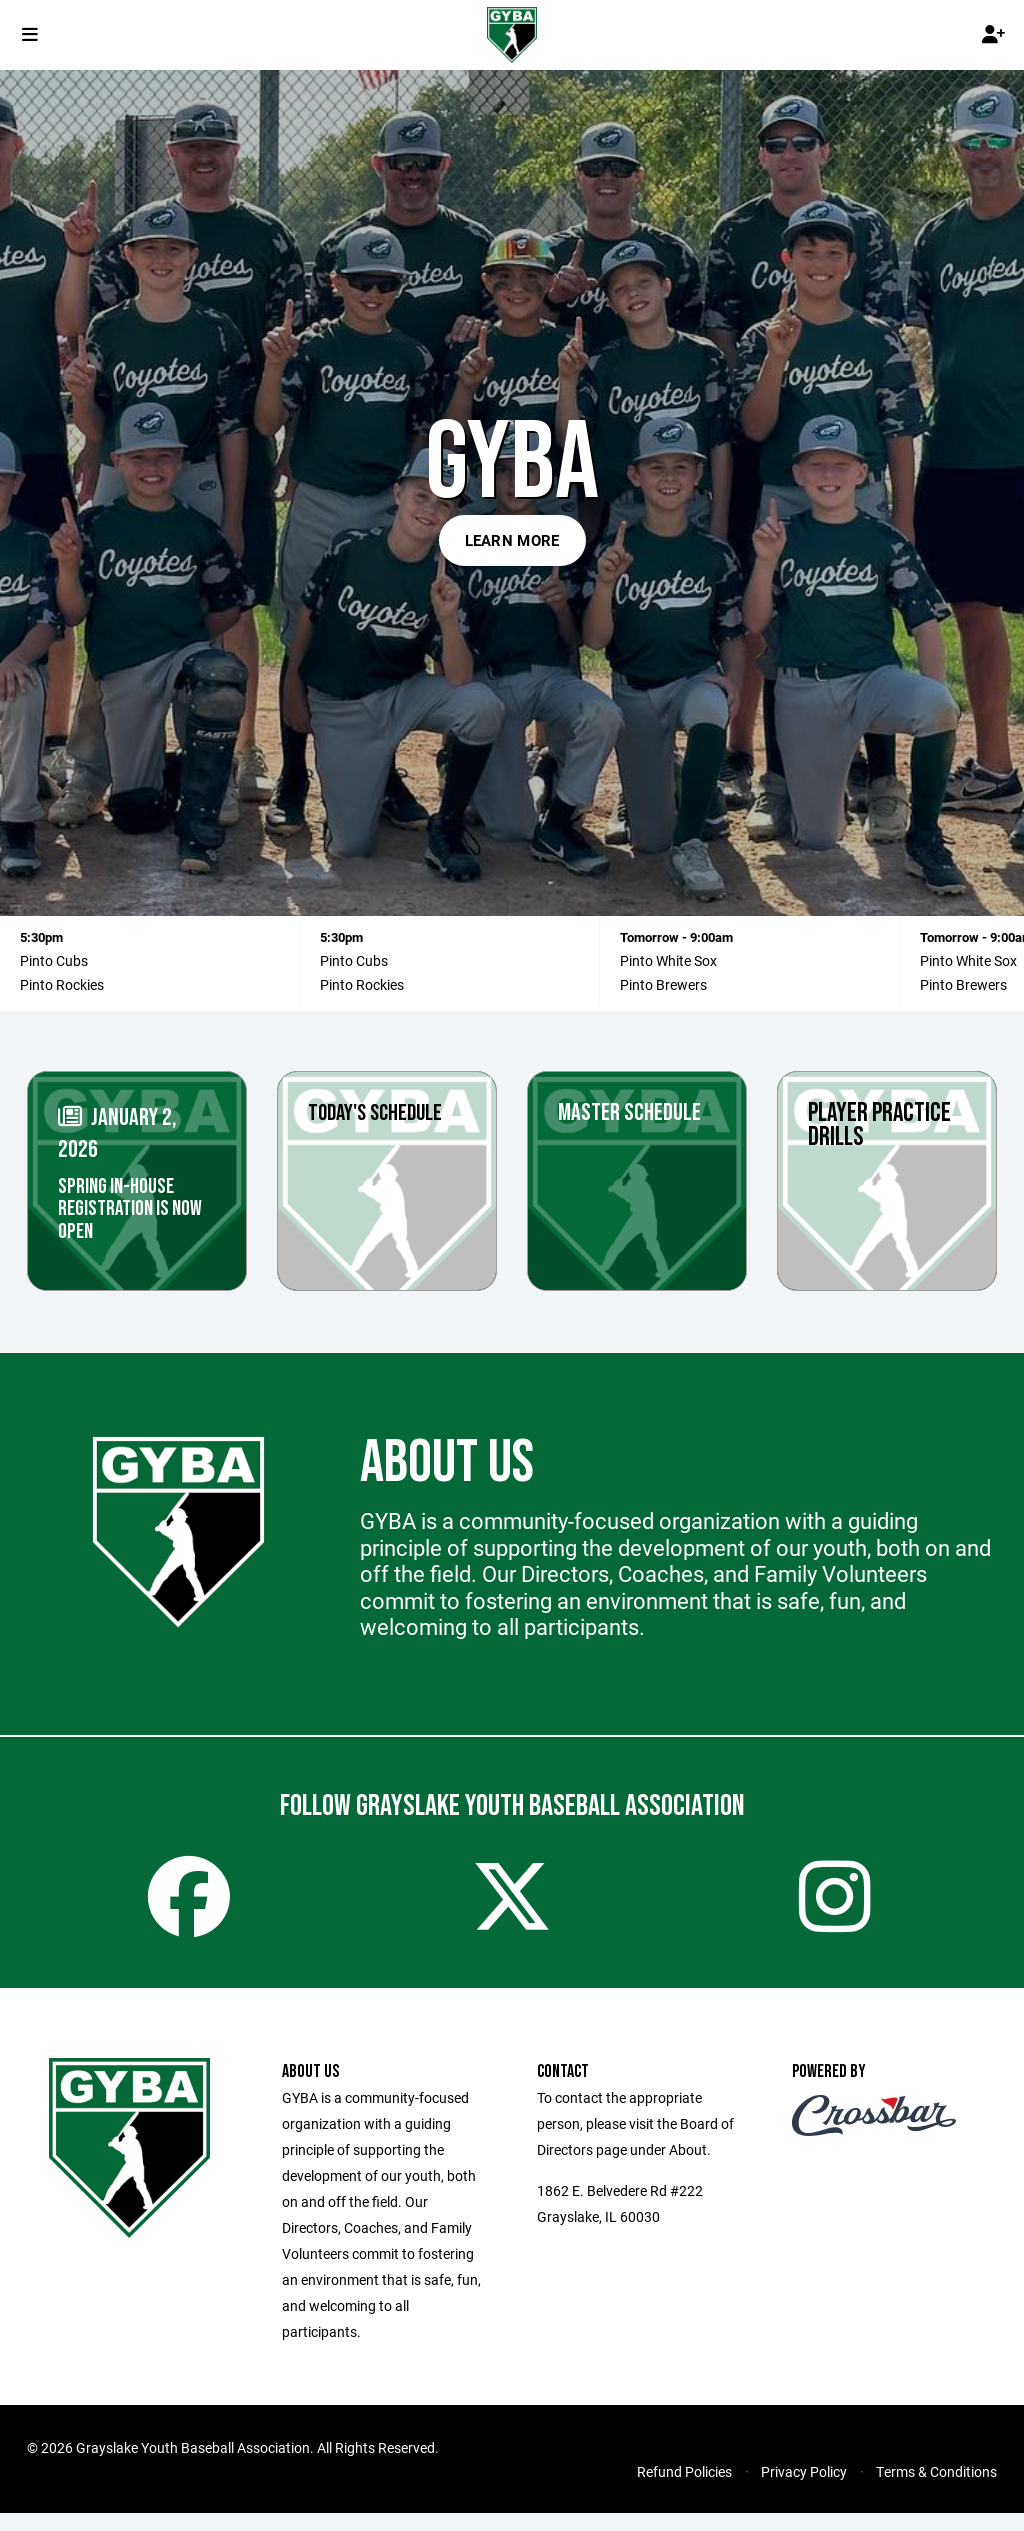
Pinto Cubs (354, 960)
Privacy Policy (804, 2489)
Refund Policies (684, 2489)
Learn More (512, 540)
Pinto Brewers (663, 984)
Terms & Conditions (936, 2489)
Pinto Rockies (62, 984)
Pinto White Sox (968, 960)
